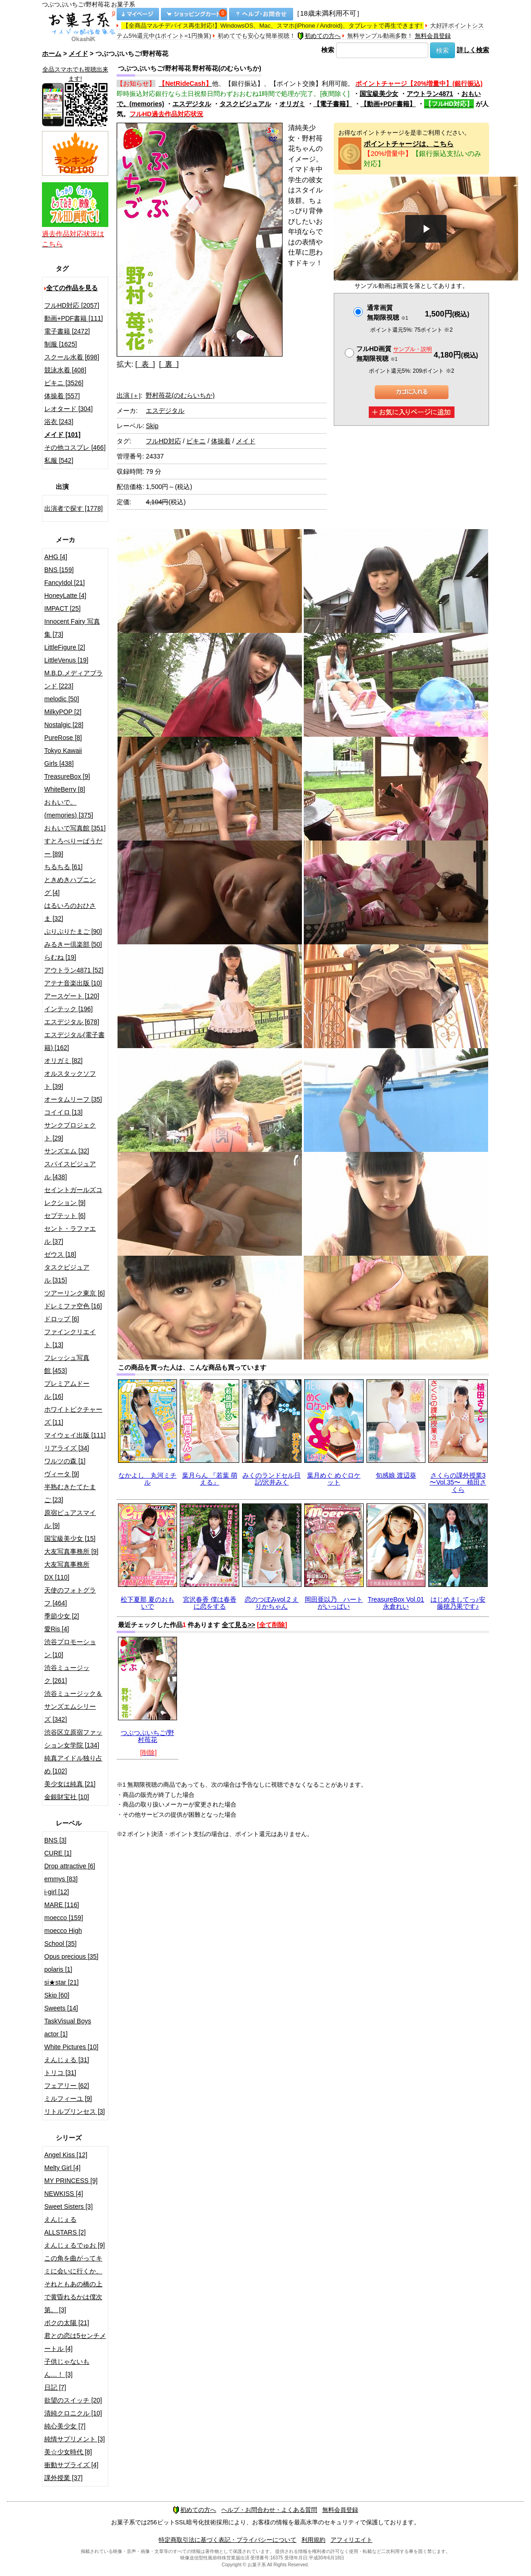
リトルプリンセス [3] (74, 2111)
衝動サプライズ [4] (71, 2465)
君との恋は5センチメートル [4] (75, 2342)
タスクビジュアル (245, 103)
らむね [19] (60, 957)
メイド (78, 53)
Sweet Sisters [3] (68, 2206)
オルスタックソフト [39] (70, 1080)
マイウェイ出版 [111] (75, 1435)
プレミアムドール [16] (66, 1390)
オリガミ (292, 103)
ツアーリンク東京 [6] (74, 1293)
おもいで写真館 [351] (75, 828)
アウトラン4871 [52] (73, 970)
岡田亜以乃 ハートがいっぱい (334, 1603)
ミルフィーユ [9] (68, 2098)
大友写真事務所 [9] (71, 1551)
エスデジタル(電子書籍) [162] (74, 1041)
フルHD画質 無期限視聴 (394, 353)
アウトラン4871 (430, 93)
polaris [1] (58, 1969)
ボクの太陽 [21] (66, 2322)
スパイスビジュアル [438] (70, 1170)
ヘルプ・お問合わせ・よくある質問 (269, 2509)
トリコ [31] (60, 2072)
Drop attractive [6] (69, 1866)
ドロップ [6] (61, 1319)
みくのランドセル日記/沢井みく (271, 1479)
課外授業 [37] (63, 2477)
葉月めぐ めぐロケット (333, 1479)
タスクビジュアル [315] (66, 1274)
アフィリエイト (351, 2539)
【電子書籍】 (332, 103)
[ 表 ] (145, 364)
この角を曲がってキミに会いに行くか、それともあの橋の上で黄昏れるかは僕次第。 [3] (73, 2284)
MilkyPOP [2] (63, 712)
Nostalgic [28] (63, 724)
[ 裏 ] (169, 364)
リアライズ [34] (66, 1448)
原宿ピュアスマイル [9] (70, 1519)
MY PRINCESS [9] (71, 2180)
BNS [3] (55, 1840)
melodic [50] (61, 699)
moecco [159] (63, 1917)
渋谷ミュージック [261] (66, 1674)
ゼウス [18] (60, 1254)
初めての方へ (319, 35)
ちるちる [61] (63, 867)
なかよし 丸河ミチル (147, 1479)
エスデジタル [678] (71, 1022)
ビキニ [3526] (63, 383)
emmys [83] (60, 1879)
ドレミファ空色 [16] (73, 1306)
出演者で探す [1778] (73, 508)
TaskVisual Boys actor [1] (67, 2027)
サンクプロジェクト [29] (70, 1131)
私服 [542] (58, 460)
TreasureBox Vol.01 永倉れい (396, 1603)
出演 (129, 395)
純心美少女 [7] (64, 2426)
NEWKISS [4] (63, 2193)
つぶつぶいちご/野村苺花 (147, 1736)
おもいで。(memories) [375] (68, 809)
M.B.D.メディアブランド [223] (73, 679)
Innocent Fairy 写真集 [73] (72, 628)
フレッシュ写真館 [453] (66, 1364)
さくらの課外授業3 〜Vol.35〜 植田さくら (458, 1482)
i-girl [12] (56, 1892)
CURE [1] (57, 1853)
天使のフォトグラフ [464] (70, 1596)
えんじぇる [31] (66, 2059)
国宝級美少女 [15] (69, 1538)
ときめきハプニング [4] (70, 886)
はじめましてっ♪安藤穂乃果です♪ (458, 1603)
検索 (327, 50)
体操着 (220, 441)
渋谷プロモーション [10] (70, 1648)
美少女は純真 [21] (69, 1784)
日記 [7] (55, 2387)
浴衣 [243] (58, 421)
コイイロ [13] (63, 1112)
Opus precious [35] (71, 1956)
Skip (152, 425)
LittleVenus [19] (66, 660)
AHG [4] (55, 557)
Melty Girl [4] (62, 2167)
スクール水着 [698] (71, 357)
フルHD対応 (163, 441)
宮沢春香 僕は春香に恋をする (209, 1603)
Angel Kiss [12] (65, 2155)
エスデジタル (191, 103)
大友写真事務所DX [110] (66, 1571)
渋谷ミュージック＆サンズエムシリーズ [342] (73, 1706)
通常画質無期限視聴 (387, 312)
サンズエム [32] (66, 1151)
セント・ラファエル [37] (70, 1235)
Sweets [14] (61, 2008)
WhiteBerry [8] (64, 789)
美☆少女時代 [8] (68, 2452)
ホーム (51, 53)
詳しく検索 (473, 50)
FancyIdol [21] (64, 582)
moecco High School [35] (63, 1937)
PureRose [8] (63, 737)
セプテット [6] (64, 1215)
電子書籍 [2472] (67, 331)
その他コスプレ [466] (75, 447)
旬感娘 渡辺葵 (396, 1475)
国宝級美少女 (379, 93)
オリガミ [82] (63, 1060)
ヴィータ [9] (61, 1474)
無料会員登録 (433, 35)
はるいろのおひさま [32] (70, 912)
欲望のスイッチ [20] (73, 2400)
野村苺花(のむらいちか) (180, 395)
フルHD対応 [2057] (71, 305)
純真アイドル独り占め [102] (73, 1764)
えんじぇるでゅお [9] (74, 2245)
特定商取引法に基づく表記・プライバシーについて (227, 2539)
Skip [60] (56, 1995)
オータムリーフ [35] (73, 1099)
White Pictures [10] (71, 2047)
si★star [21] (61, 1982)
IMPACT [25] (62, 608)
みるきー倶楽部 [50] (73, 944)
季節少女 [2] (61, 1616)
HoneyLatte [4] (65, 595)
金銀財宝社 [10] (66, 1797)
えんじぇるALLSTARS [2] (65, 2226)
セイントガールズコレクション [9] (73, 1196)
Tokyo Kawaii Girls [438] (63, 757)
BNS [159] (59, 569)
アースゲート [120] (71, 996)
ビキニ (196, 441)
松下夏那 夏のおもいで (147, 1603)
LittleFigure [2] (64, 647)
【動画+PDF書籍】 (388, 103)
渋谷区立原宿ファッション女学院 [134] (73, 1739)
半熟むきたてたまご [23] (70, 1493)
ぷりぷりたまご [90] (73, 931)
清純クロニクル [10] (73, 2413)
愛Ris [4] (56, 1629)
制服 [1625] (60, 344)
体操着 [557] (62, 396)
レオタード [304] (68, 408)
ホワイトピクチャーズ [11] (73, 1416)
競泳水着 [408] (65, 370)
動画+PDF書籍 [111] (73, 318)
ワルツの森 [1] (64, 1461)
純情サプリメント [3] (74, 2439)
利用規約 (313, 2539)
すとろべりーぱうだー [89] (73, 847)
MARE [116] (61, 1904)
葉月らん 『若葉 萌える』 (209, 1479)
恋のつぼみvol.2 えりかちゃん (272, 1603)
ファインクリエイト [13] (70, 1338)
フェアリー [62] (66, 2085)
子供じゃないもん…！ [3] (66, 2368)
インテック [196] (68, 1009)
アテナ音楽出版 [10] (73, 983)
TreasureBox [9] (67, 776)
